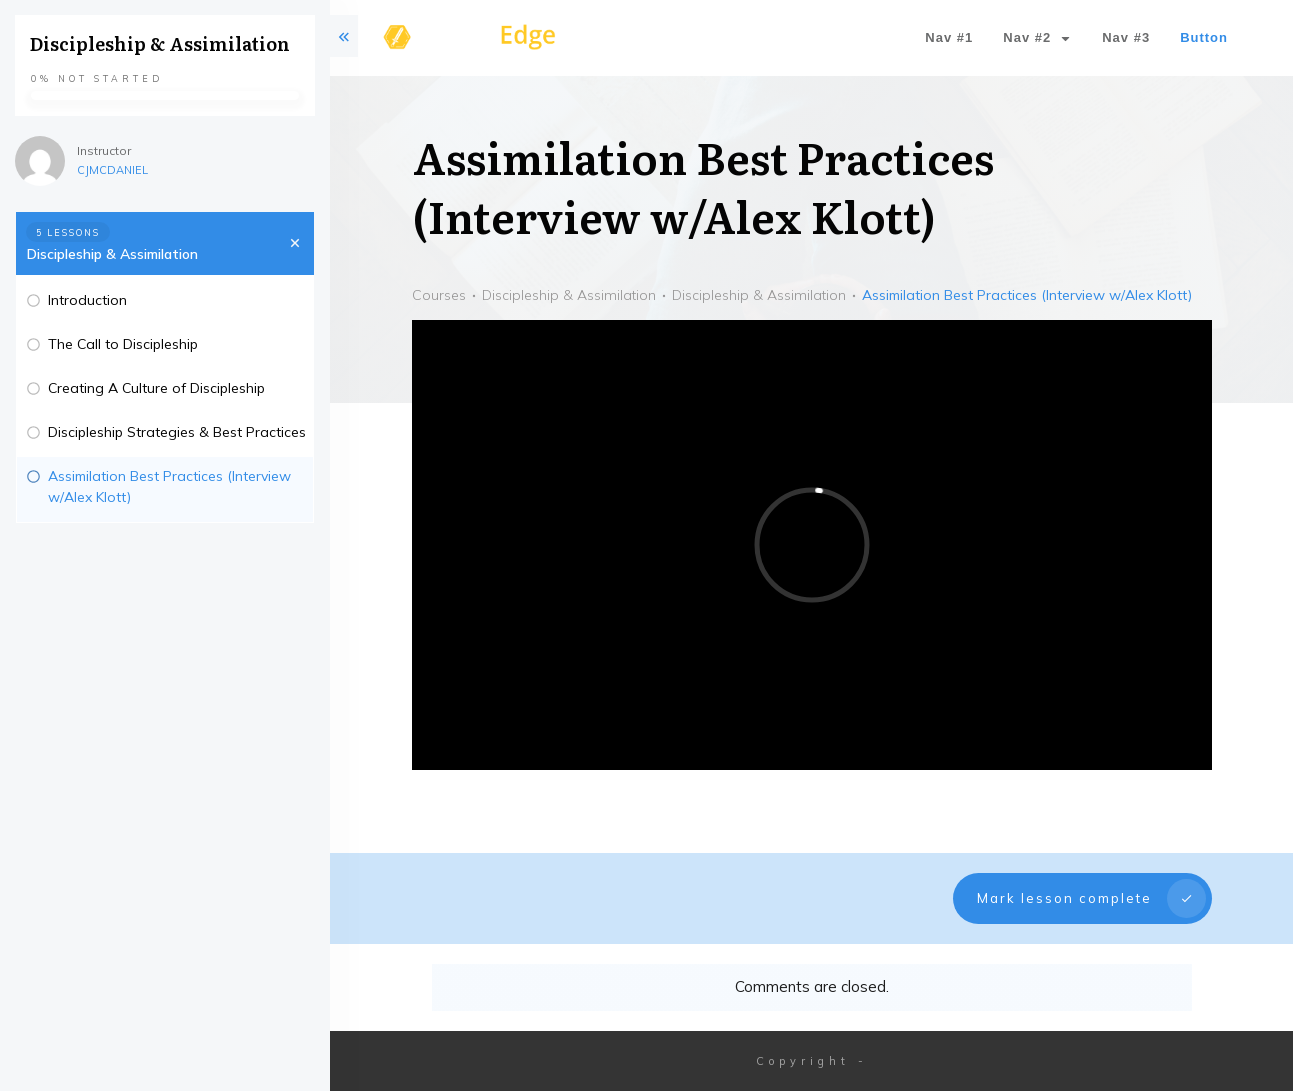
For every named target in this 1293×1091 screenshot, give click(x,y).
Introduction (87, 300)
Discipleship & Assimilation (112, 254)
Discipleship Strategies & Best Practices (177, 432)
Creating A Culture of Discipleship (156, 388)
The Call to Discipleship (123, 344)
